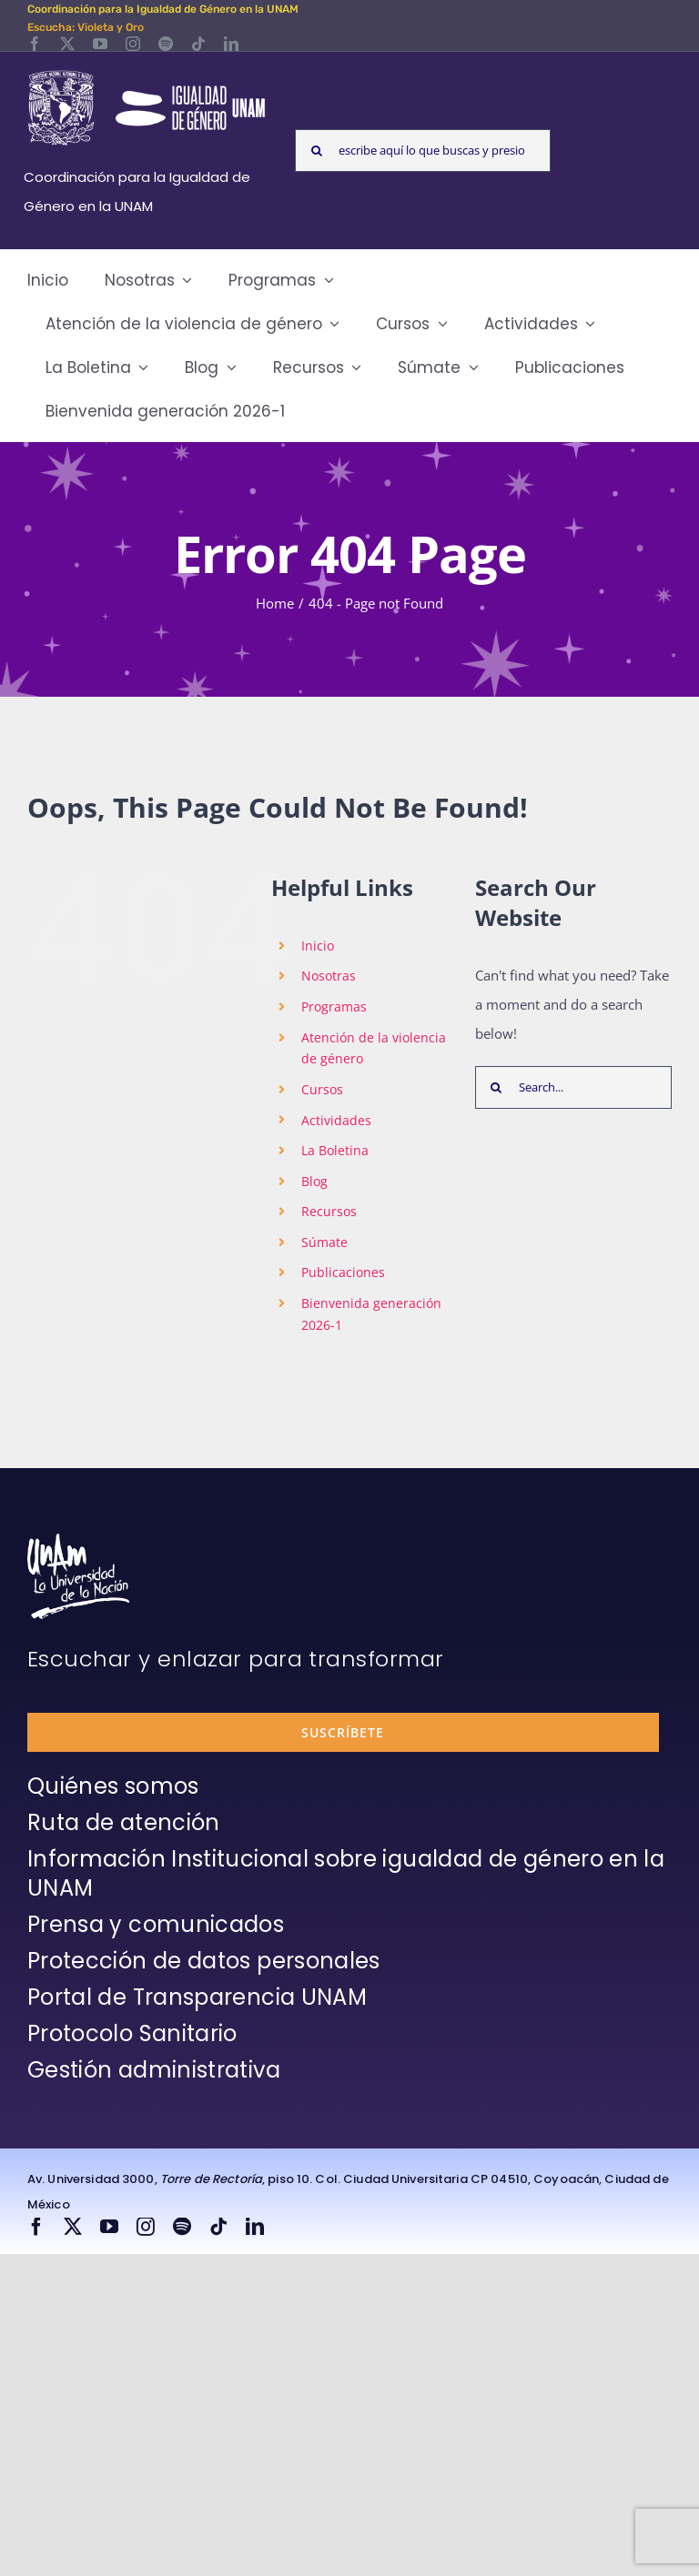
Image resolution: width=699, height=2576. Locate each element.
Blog (314, 1181)
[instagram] (133, 43)
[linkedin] (231, 43)
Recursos (329, 1211)
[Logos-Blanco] (146, 73)
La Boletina (335, 1150)
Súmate (324, 1242)
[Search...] (573, 1087)
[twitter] (67, 43)
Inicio (317, 945)
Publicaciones (343, 1272)
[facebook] (34, 43)
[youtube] (100, 43)
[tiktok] (198, 43)
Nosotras (328, 975)
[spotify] (165, 43)
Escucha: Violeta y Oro (85, 27)
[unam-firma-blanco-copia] (78, 1540)
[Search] (316, 150)
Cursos (322, 1089)
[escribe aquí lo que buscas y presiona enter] (422, 150)
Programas (334, 1006)
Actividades (336, 1120)
